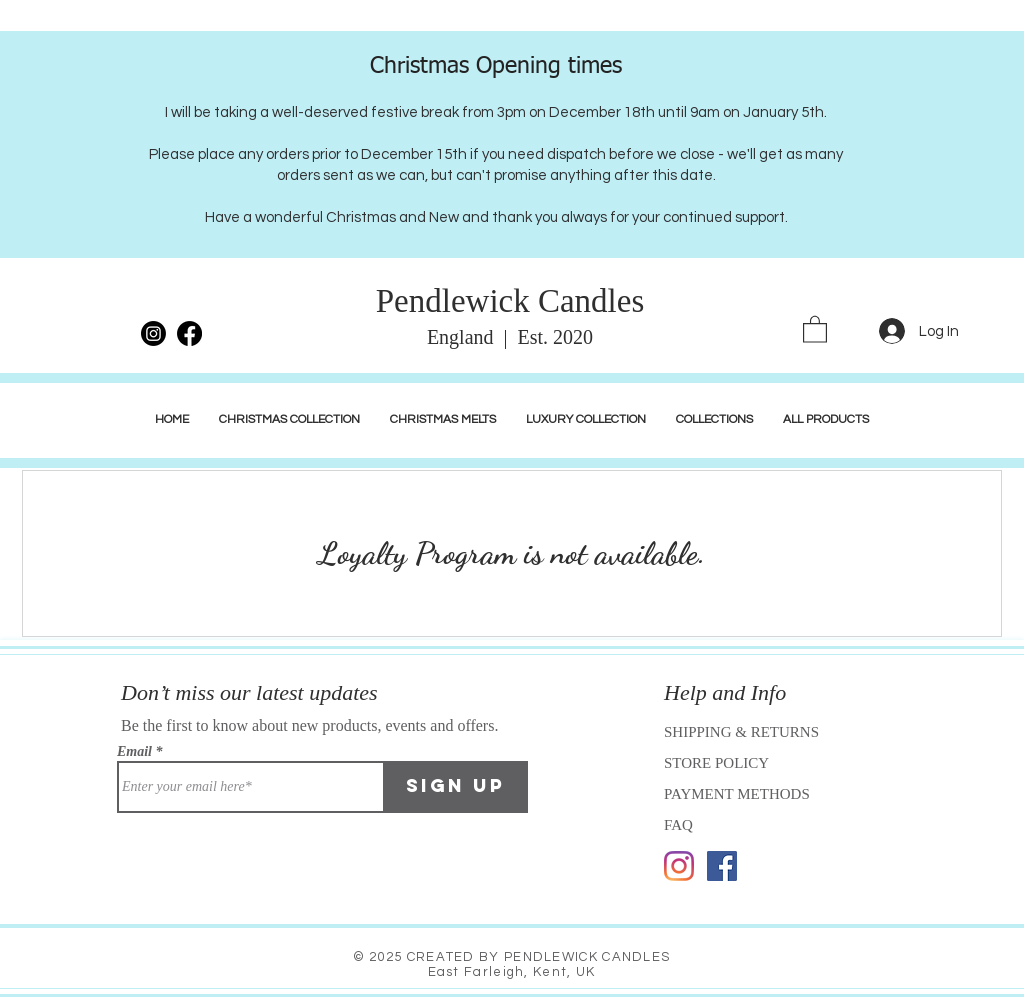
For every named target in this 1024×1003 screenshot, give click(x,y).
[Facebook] (722, 866)
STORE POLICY (718, 763)
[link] (815, 328)
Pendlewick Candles (510, 301)
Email (134, 752)
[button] (586, 420)
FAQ (678, 825)
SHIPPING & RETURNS (741, 732)
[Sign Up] (455, 787)
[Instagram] (679, 866)
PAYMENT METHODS (737, 794)
